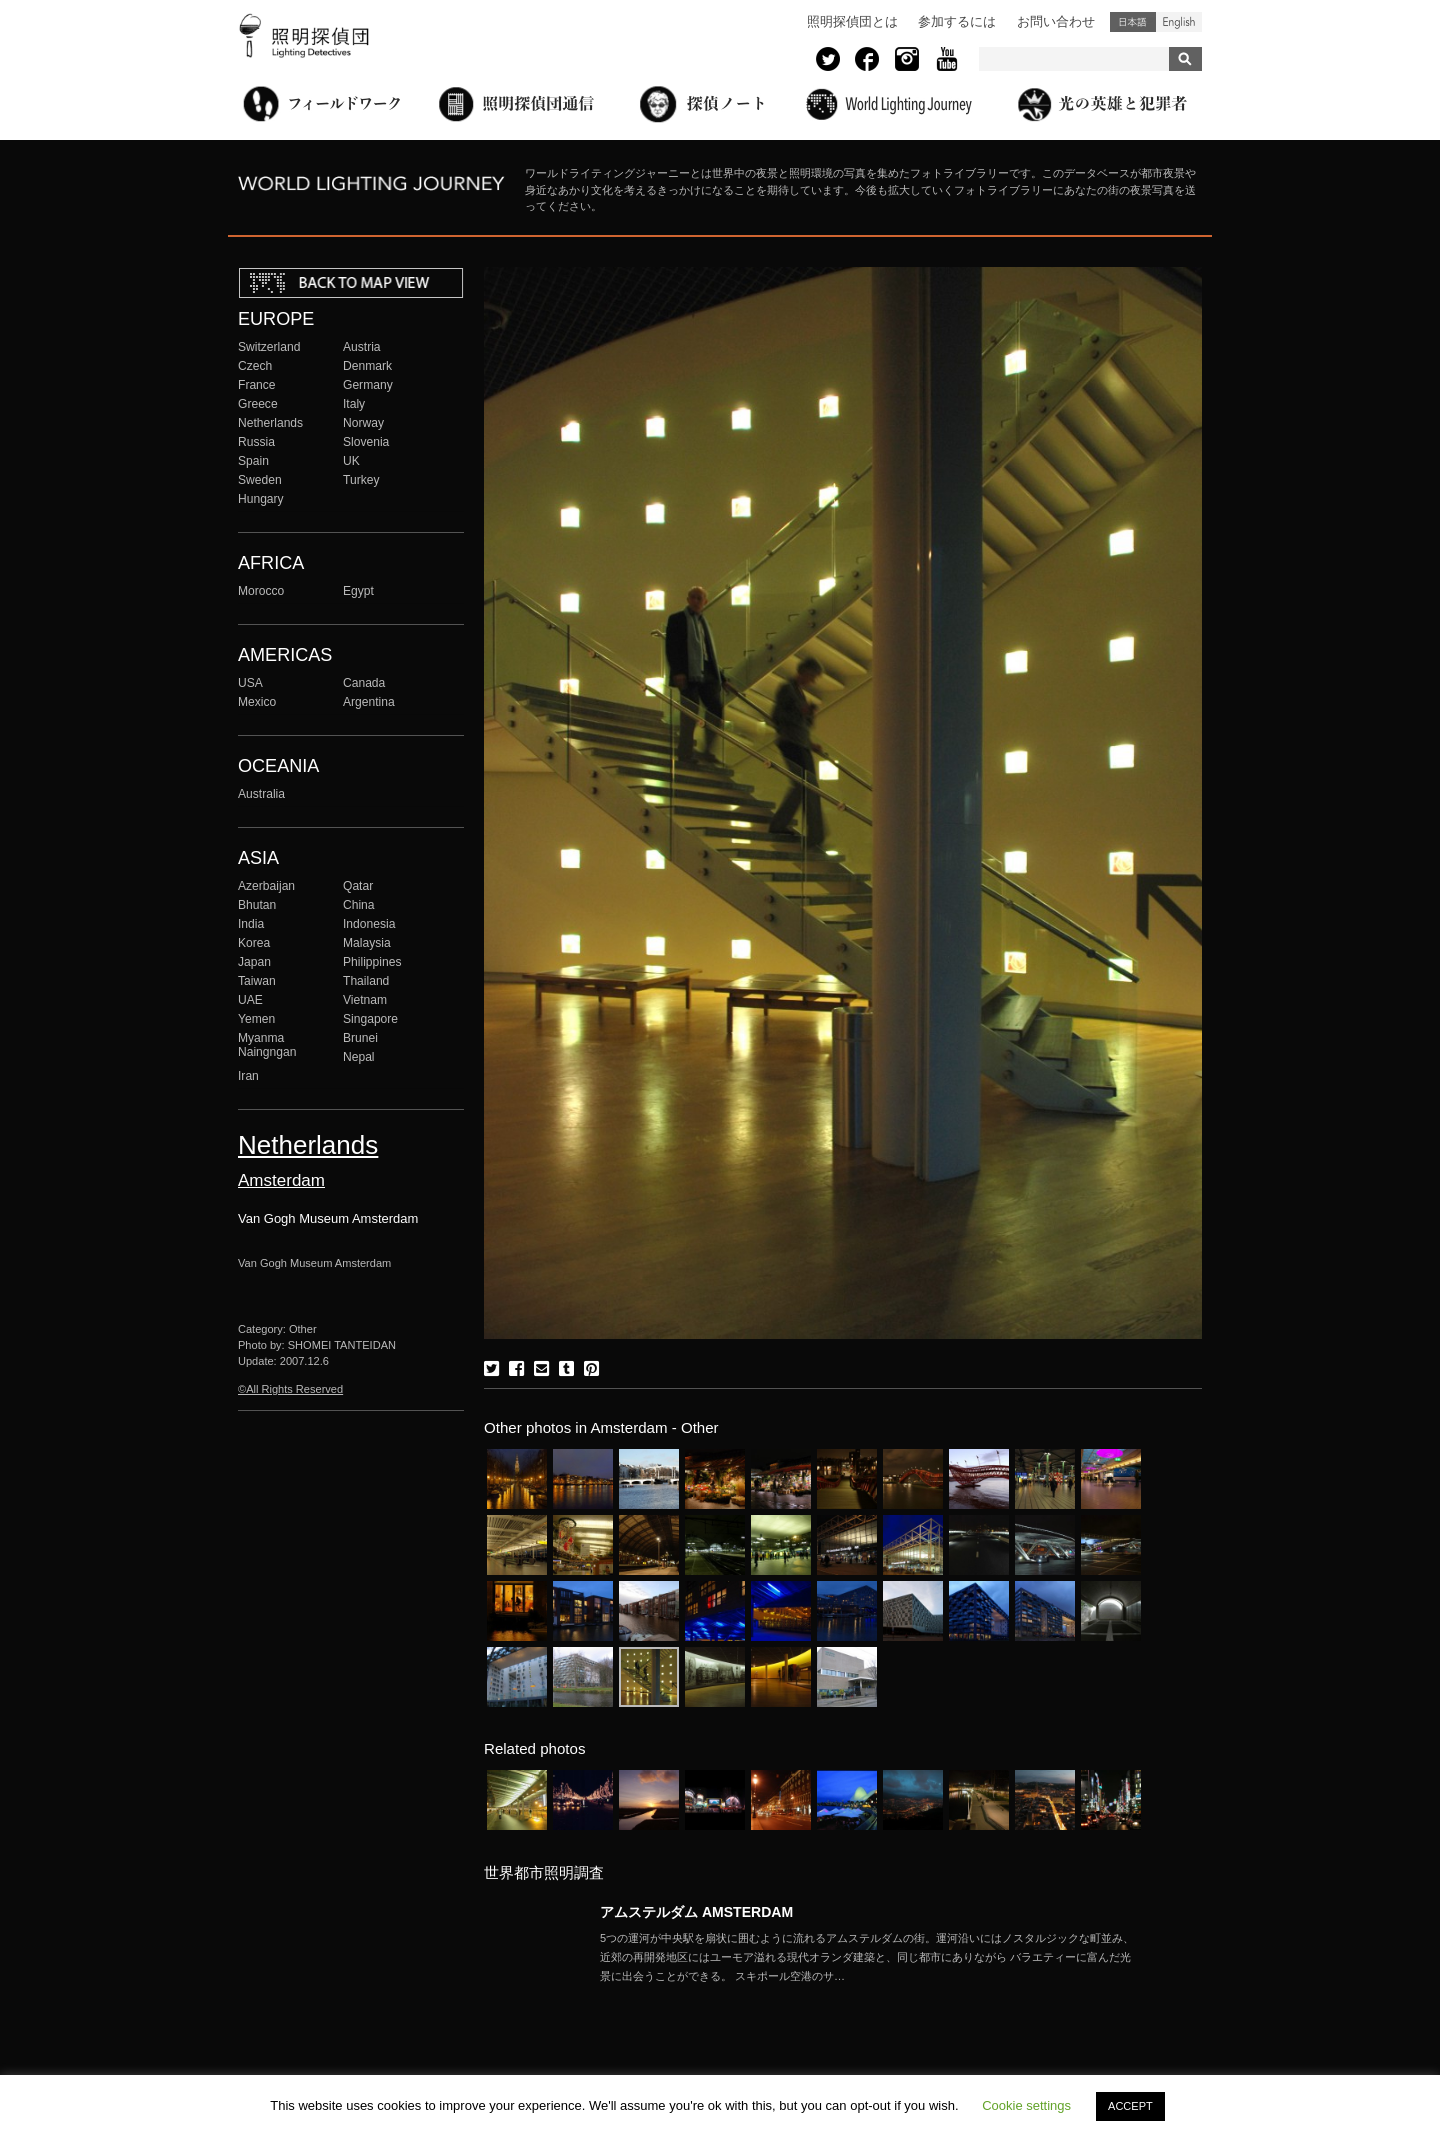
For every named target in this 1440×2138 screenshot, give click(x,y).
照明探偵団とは (852, 21)
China (359, 905)
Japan (254, 962)
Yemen (256, 1019)
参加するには (957, 21)
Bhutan (257, 905)
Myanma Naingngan (267, 1045)
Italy (354, 404)
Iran (248, 1076)
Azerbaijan (266, 886)
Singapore (370, 1019)
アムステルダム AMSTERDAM (696, 1912)
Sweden (260, 480)
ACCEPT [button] (1130, 2106)
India (251, 924)
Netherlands (270, 423)
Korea (254, 943)
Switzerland (269, 347)
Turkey (361, 480)
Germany (368, 385)
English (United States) (1179, 22)
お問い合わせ (1056, 21)
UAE (250, 1000)
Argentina (369, 702)
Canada (364, 683)
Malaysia (367, 943)
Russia (256, 442)
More (870, 1957)
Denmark (367, 366)
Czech (255, 366)
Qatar (358, 886)
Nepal (359, 1057)
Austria (362, 347)
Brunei (360, 1038)
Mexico (257, 702)
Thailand (366, 981)
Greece (258, 404)
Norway (363, 423)
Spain (253, 461)
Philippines (372, 962)
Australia (261, 794)
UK (351, 461)
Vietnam (365, 1000)
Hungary (261, 499)
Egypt (358, 591)
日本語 (1133, 22)
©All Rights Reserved (290, 1389)
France (257, 385)
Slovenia (366, 442)
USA (250, 683)
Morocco (261, 591)
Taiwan (257, 981)
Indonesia (369, 924)
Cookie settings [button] (1026, 2105)
